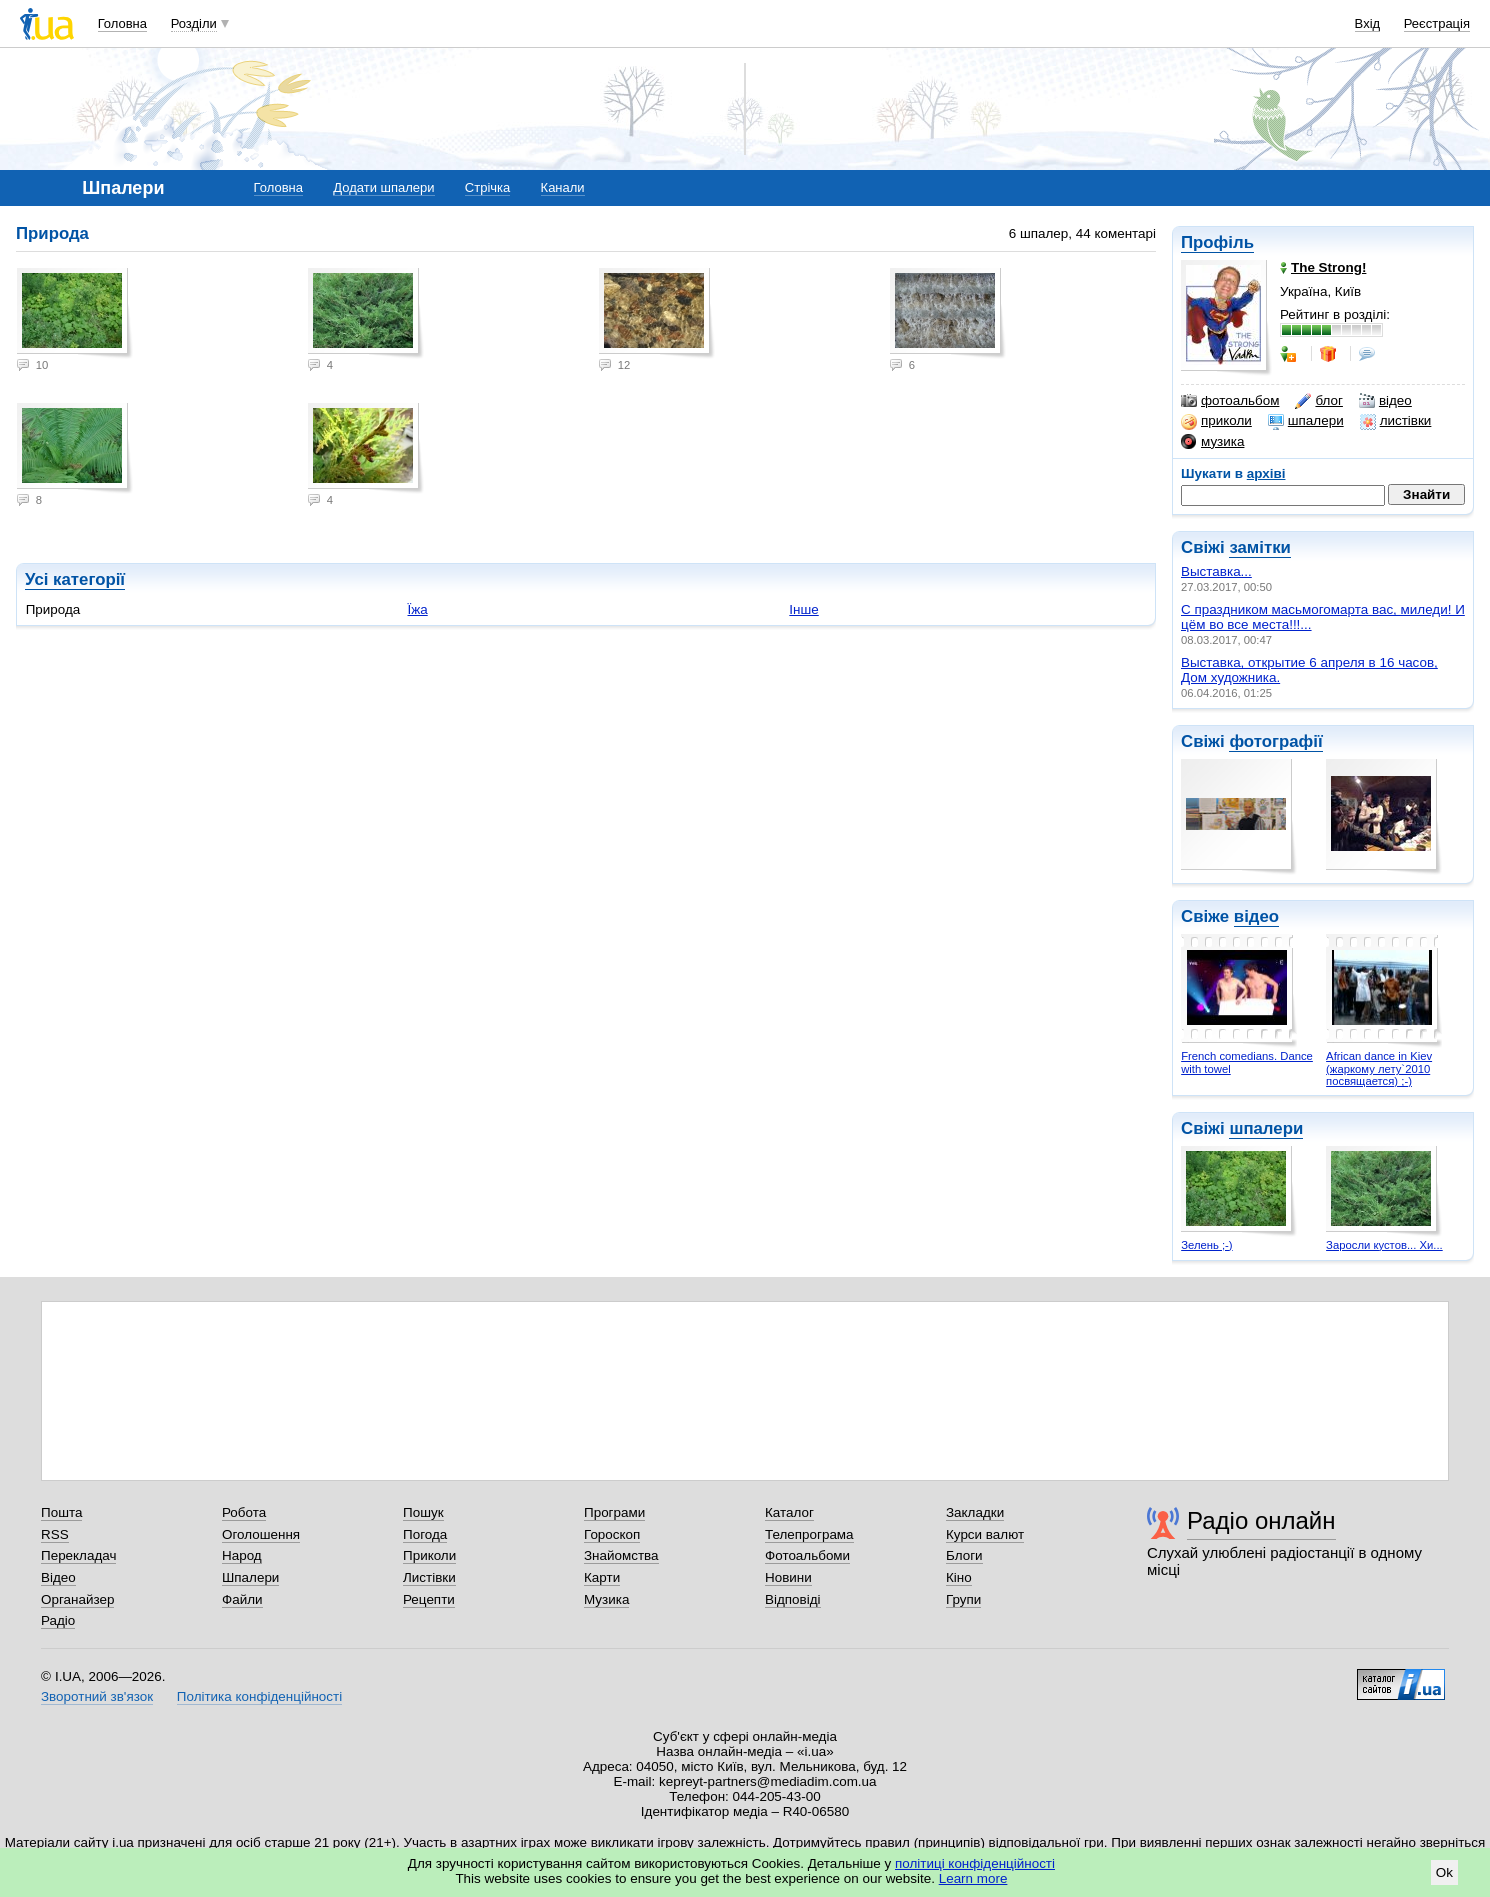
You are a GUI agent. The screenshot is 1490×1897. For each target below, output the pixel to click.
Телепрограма (809, 1534)
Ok (1444, 1872)
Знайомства (621, 1555)
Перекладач (78, 1555)
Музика (606, 1599)
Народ (242, 1555)
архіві (1266, 473)
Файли (242, 1599)
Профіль (1217, 242)
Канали (563, 187)
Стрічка (487, 187)
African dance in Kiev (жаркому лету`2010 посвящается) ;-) (1379, 1068)
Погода (425, 1534)
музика (1212, 442)
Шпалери (250, 1577)
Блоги (964, 1555)
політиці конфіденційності (975, 1863)
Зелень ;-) (1206, 1245)
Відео (58, 1577)
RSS (55, 1534)
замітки (1260, 547)
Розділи (194, 23)
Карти (602, 1577)
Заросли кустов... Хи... (1384, 1245)
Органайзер (77, 1599)
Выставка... (1216, 571)
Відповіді (793, 1599)
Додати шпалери (383, 187)
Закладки (975, 1512)
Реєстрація (1437, 23)
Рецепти (429, 1599)
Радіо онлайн (1261, 1520)
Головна (122, 23)
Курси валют (985, 1534)
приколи (1216, 421)
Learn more (973, 1878)
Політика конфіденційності (259, 1696)
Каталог (789, 1512)
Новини (788, 1577)
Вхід (1368, 23)
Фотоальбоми (807, 1555)
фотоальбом (1230, 401)
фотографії (1275, 741)
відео (1385, 401)
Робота (244, 1512)
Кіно (959, 1577)
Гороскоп (612, 1534)
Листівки (429, 1577)
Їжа (418, 609)
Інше (803, 609)
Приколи (429, 1555)
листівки (1396, 421)
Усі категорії (75, 579)
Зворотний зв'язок (97, 1696)
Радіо (58, 1620)
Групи (963, 1599)
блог (1318, 401)
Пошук (423, 1512)
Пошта (61, 1512)
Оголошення (261, 1534)
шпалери (1306, 421)
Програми (614, 1512)
